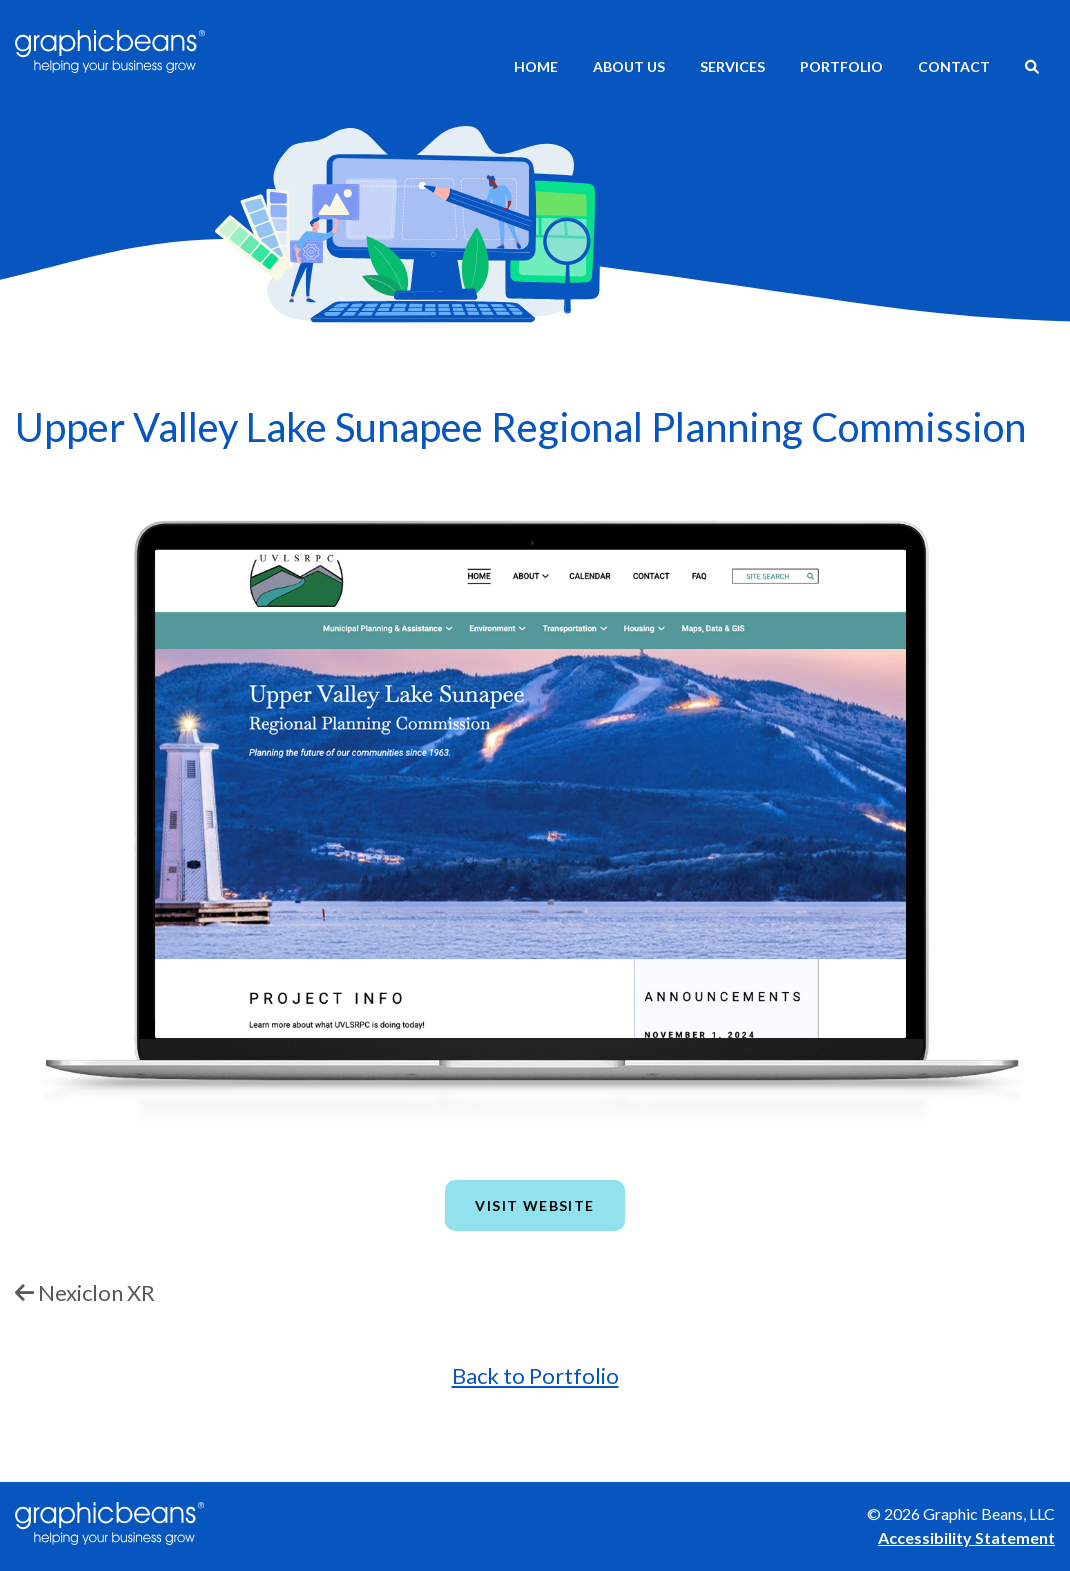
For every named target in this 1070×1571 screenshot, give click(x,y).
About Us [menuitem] (629, 66)
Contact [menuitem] (954, 66)
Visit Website (534, 1205)
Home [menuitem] (536, 66)
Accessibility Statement (966, 1537)
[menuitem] (1032, 68)
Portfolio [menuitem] (841, 66)
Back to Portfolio (535, 1375)
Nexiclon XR (96, 1292)
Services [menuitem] (732, 66)
